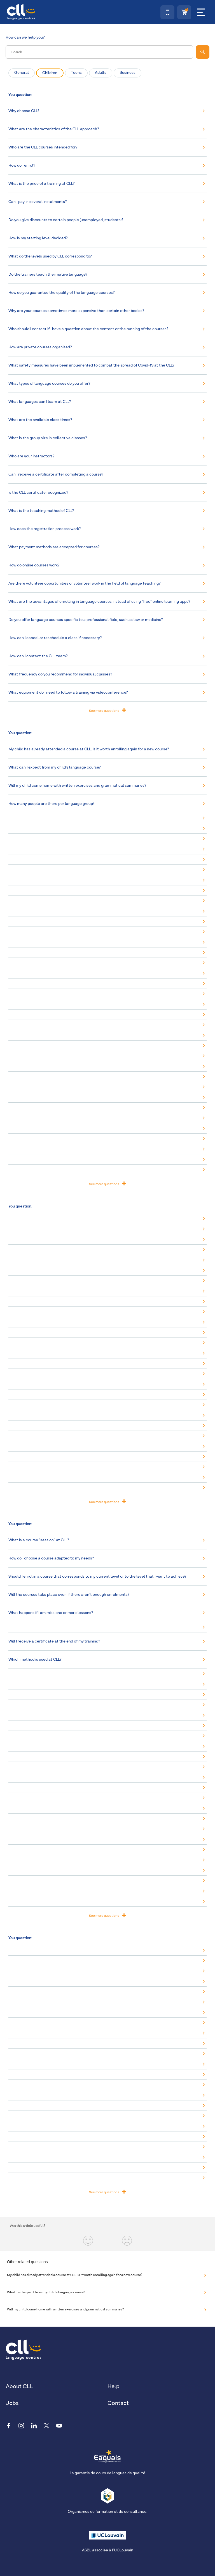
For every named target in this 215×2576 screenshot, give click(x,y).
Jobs (12, 2403)
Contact (118, 2403)
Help (114, 2386)
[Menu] (201, 12)
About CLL (19, 2386)
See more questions (107, 710)
